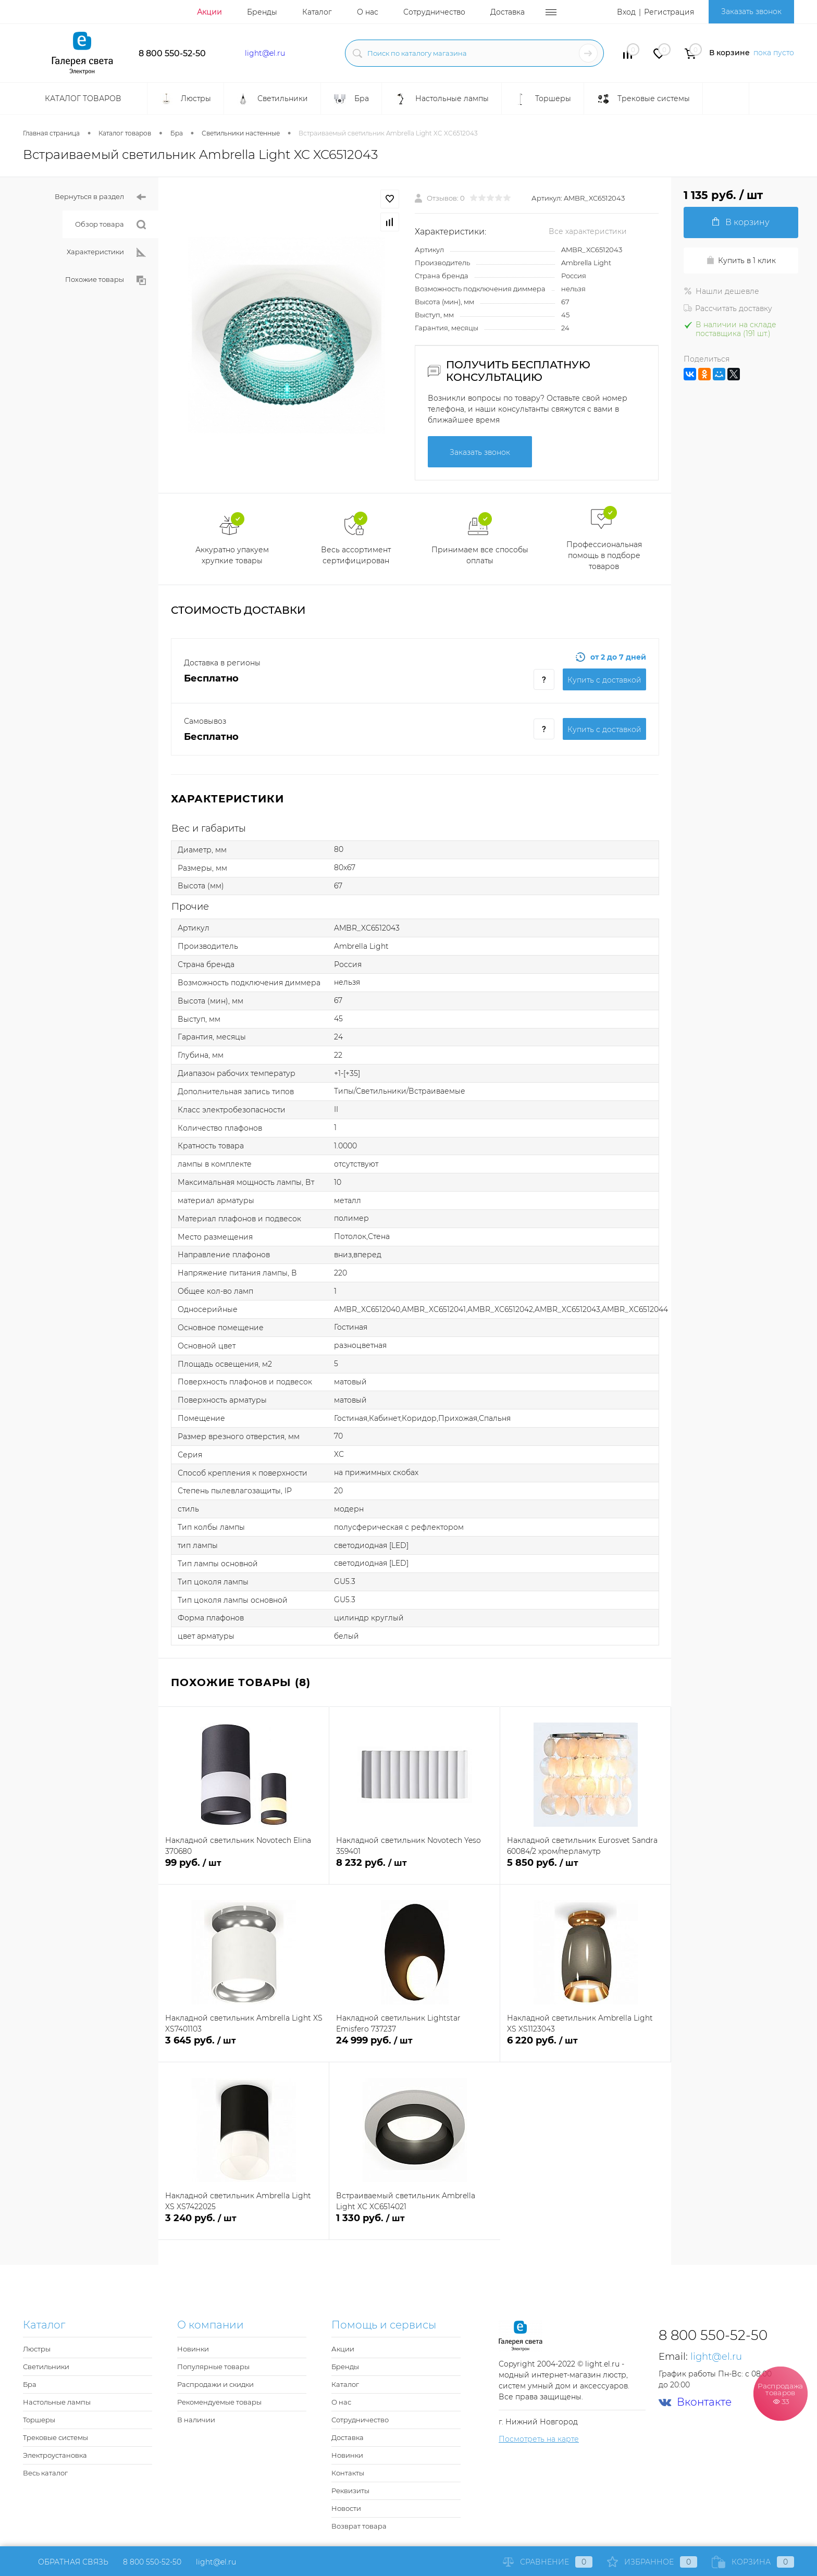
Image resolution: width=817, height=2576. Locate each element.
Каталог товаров (82, 98)
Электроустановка (55, 2455)
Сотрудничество (434, 12)
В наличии (196, 2420)
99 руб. (243, 1868)
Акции (209, 12)
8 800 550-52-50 (172, 53)
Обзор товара (110, 225)
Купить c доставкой (604, 680)
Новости (346, 2508)
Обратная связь (65, 2562)
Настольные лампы (57, 2402)
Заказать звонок (751, 11)
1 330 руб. (414, 2224)
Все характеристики (588, 231)
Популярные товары (213, 2366)
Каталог (317, 12)
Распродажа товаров (780, 2393)
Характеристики (106, 252)
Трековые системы (55, 2437)
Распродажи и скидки (215, 2384)
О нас (367, 12)
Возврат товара (359, 2526)
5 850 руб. (585, 1868)
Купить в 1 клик (741, 260)
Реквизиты (350, 2490)
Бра (29, 2384)
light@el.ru (265, 53)
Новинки (193, 2349)
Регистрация (669, 12)
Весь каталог (45, 2473)
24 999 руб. (414, 2046)
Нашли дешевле (721, 291)
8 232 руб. (414, 1868)
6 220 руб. (585, 2046)
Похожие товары (105, 280)
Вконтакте (695, 2402)
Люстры (37, 2349)
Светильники (46, 2366)
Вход (626, 12)
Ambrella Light (586, 262)
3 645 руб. (244, 2046)
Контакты (347, 2473)
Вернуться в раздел (100, 197)
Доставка (507, 12)
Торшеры (39, 2420)
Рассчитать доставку (728, 308)
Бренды (262, 12)
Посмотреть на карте (539, 2439)
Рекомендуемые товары (219, 2402)
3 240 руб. (243, 2224)
